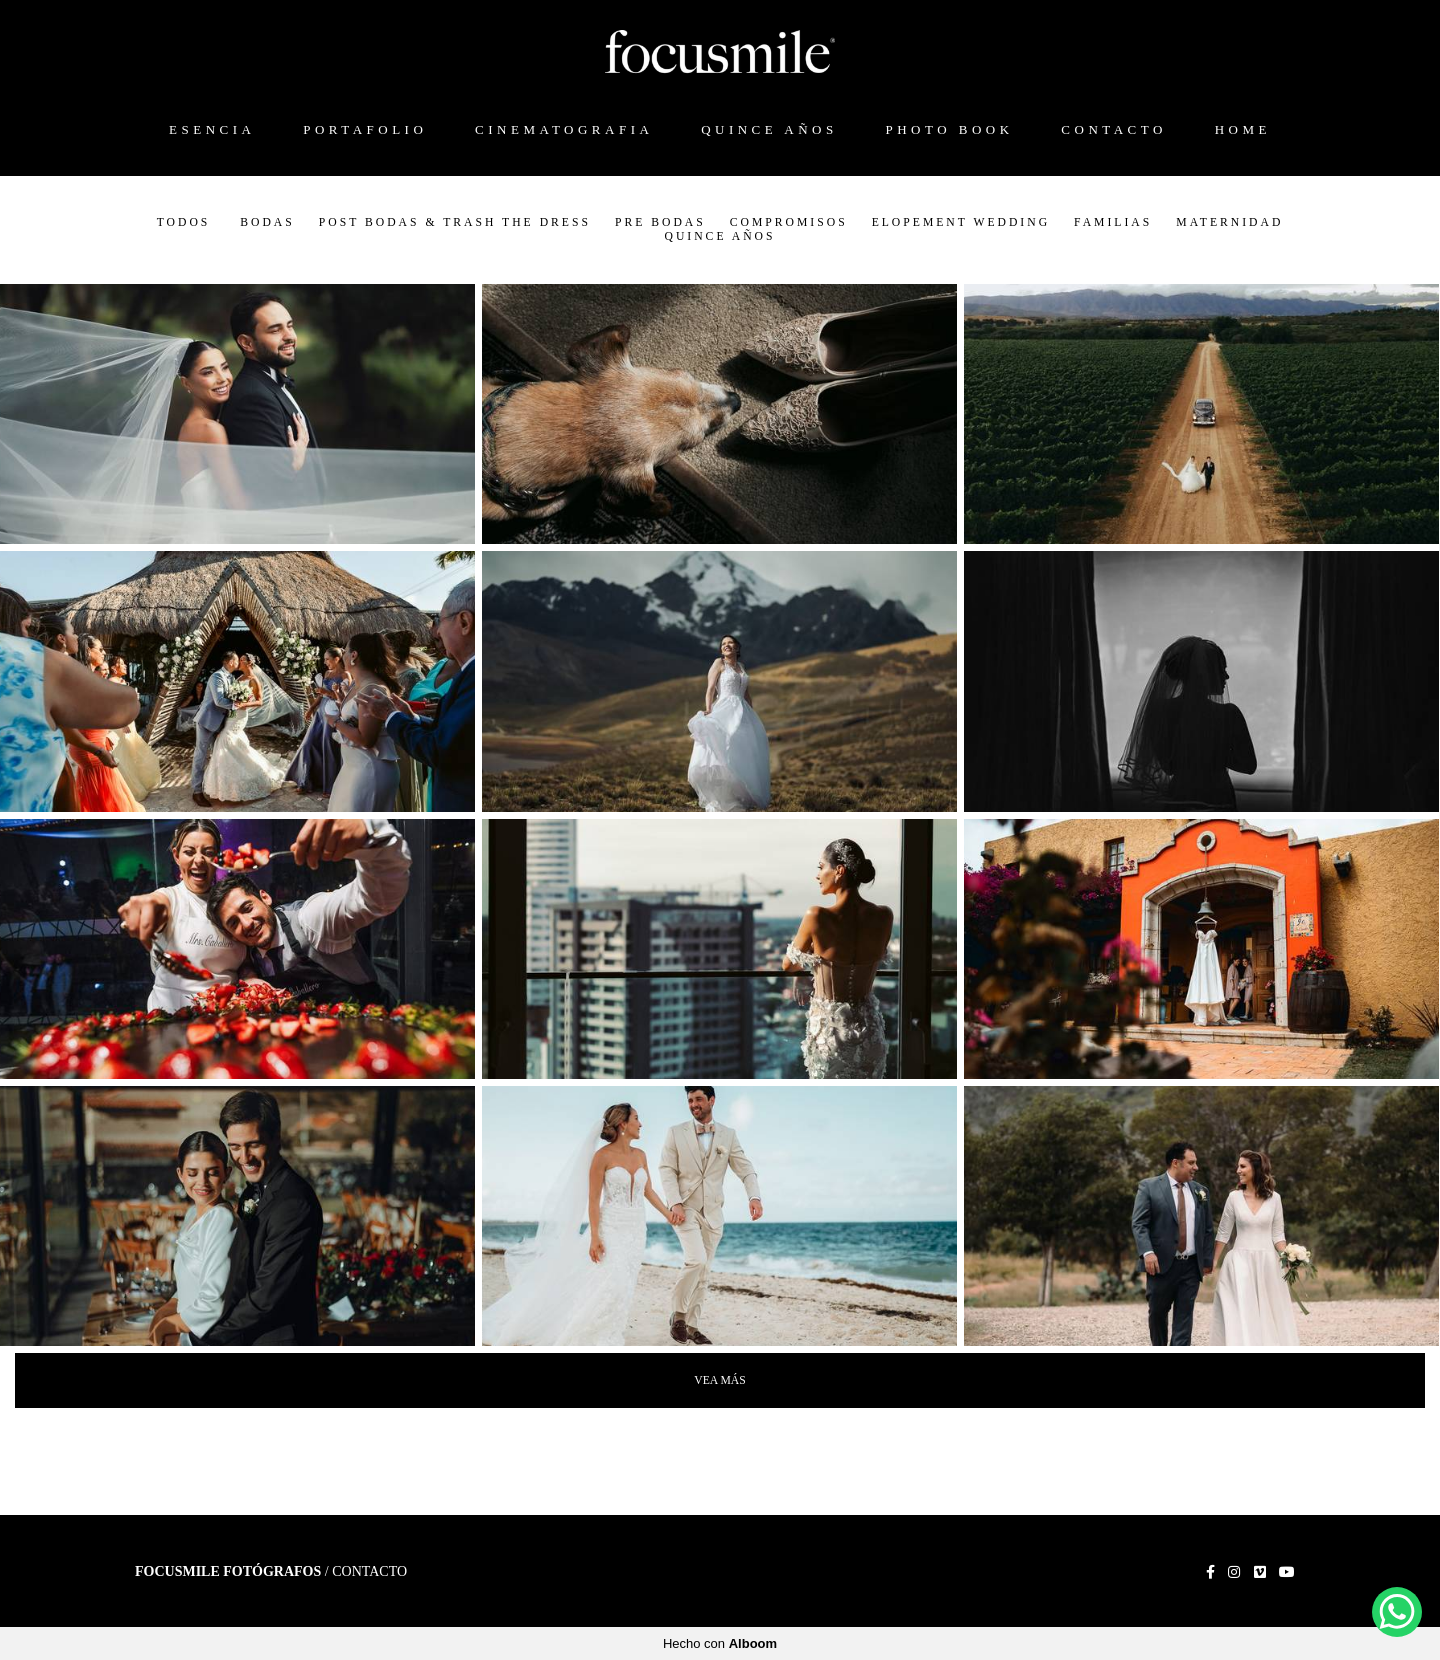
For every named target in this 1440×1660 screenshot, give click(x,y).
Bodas (267, 223)
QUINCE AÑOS (769, 129)
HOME (1243, 129)
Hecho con (720, 1643)
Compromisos (789, 223)
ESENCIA (212, 129)
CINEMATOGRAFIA (564, 129)
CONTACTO (1114, 129)
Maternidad (1229, 223)
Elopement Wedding (961, 223)
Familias (1113, 223)
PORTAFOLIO (365, 129)
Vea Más (720, 1380)
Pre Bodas (660, 223)
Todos (184, 223)
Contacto (369, 1572)
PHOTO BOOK (949, 129)
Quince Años (719, 237)
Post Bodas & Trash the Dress (455, 223)
